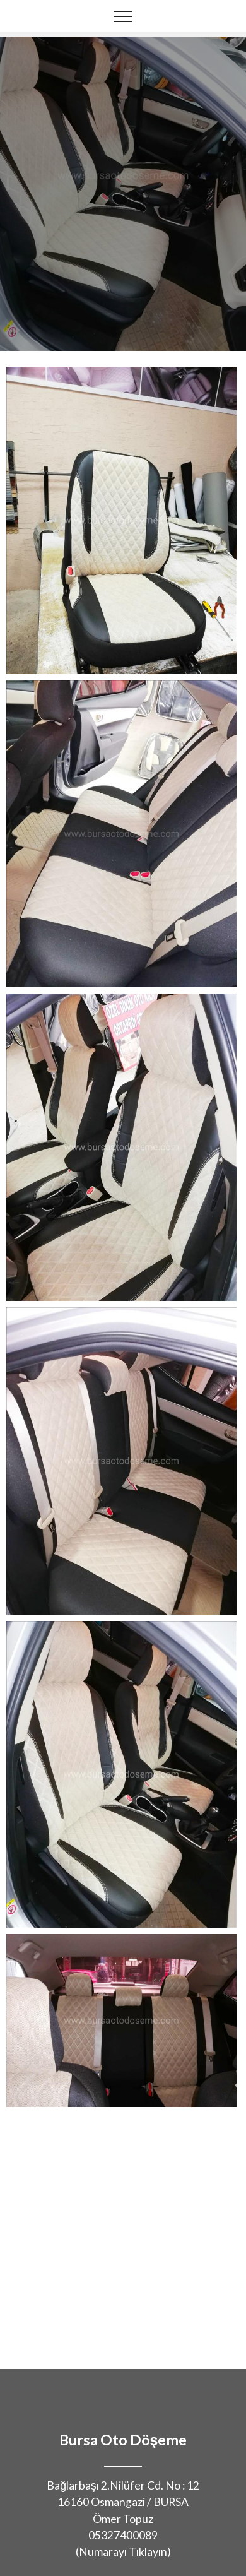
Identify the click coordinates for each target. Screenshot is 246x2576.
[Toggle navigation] (123, 15)
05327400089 (123, 2535)
